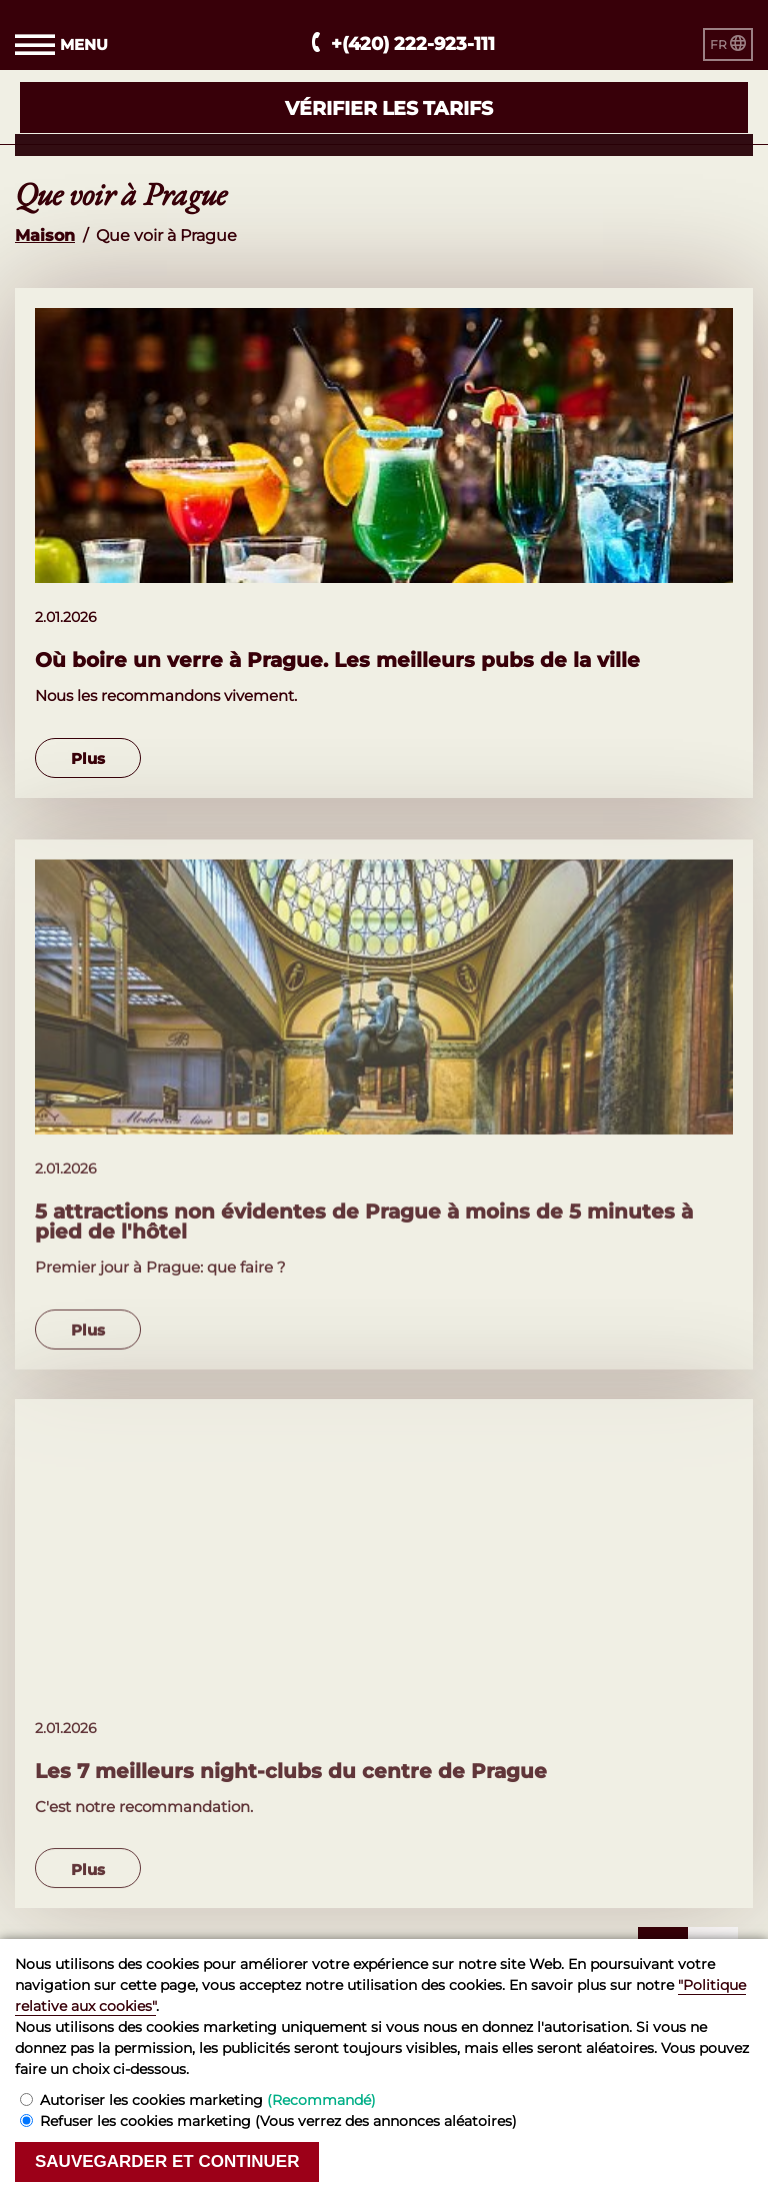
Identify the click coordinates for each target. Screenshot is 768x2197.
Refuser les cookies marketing (278, 2121)
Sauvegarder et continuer (167, 2161)
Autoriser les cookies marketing (208, 2100)
